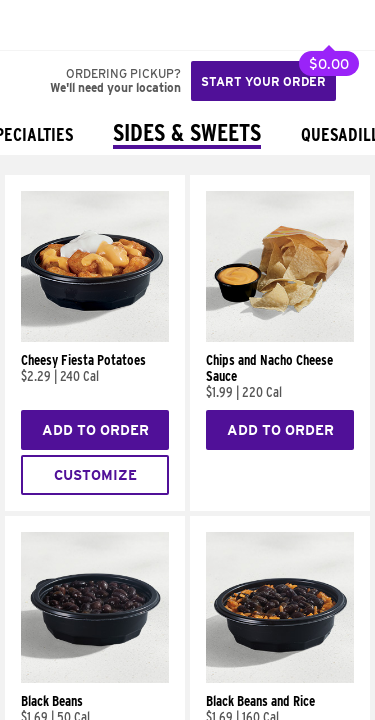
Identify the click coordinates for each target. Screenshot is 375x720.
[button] (82, 25)
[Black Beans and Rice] (280, 678)
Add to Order (95, 430)
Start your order (263, 81)
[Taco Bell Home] (35, 25)
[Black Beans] (95, 678)
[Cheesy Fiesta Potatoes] (95, 337)
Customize (95, 475)
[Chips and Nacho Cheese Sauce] (280, 337)
